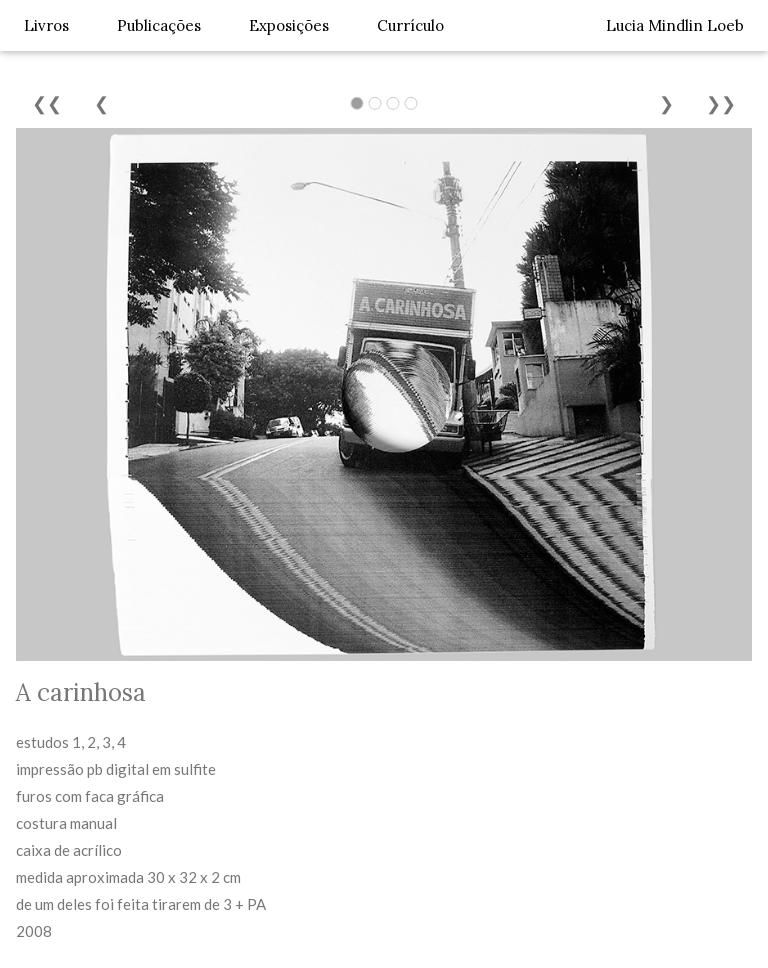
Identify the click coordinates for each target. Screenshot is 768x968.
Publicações (159, 25)
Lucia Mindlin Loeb (675, 25)
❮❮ (47, 103)
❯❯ (721, 103)
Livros (46, 25)
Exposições (289, 25)
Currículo (410, 25)
